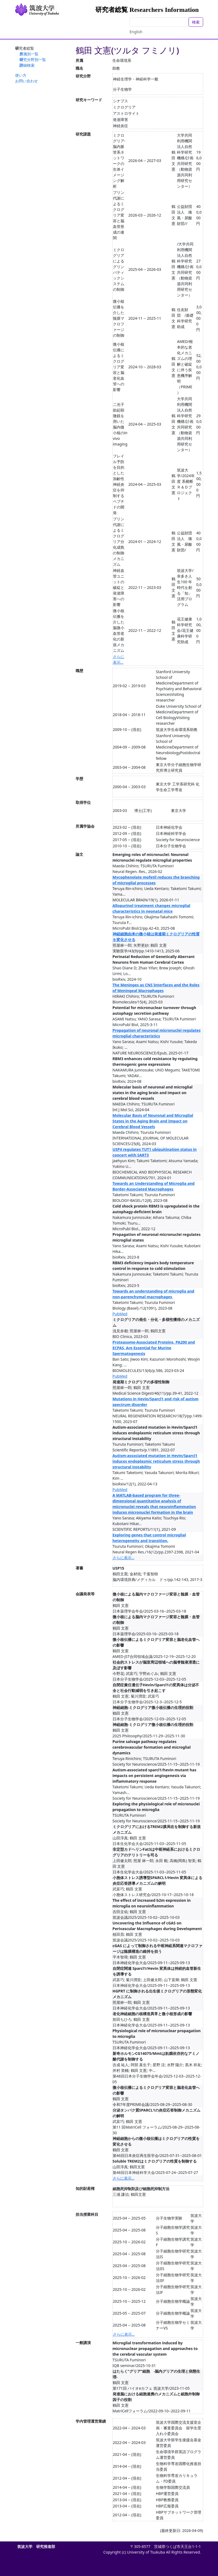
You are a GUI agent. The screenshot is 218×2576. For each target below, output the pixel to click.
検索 (196, 22)
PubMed (120, 1313)
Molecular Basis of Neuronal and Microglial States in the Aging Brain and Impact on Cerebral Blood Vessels (153, 1121)
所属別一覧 (28, 53)
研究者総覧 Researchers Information (147, 9)
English (136, 31)
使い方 (20, 75)
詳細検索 (27, 65)
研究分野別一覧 (32, 59)
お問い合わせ (26, 80)
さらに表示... (124, 1557)
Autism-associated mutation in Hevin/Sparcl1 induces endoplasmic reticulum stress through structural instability (156, 1461)
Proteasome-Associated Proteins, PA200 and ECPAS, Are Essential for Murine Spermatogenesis (154, 1348)
